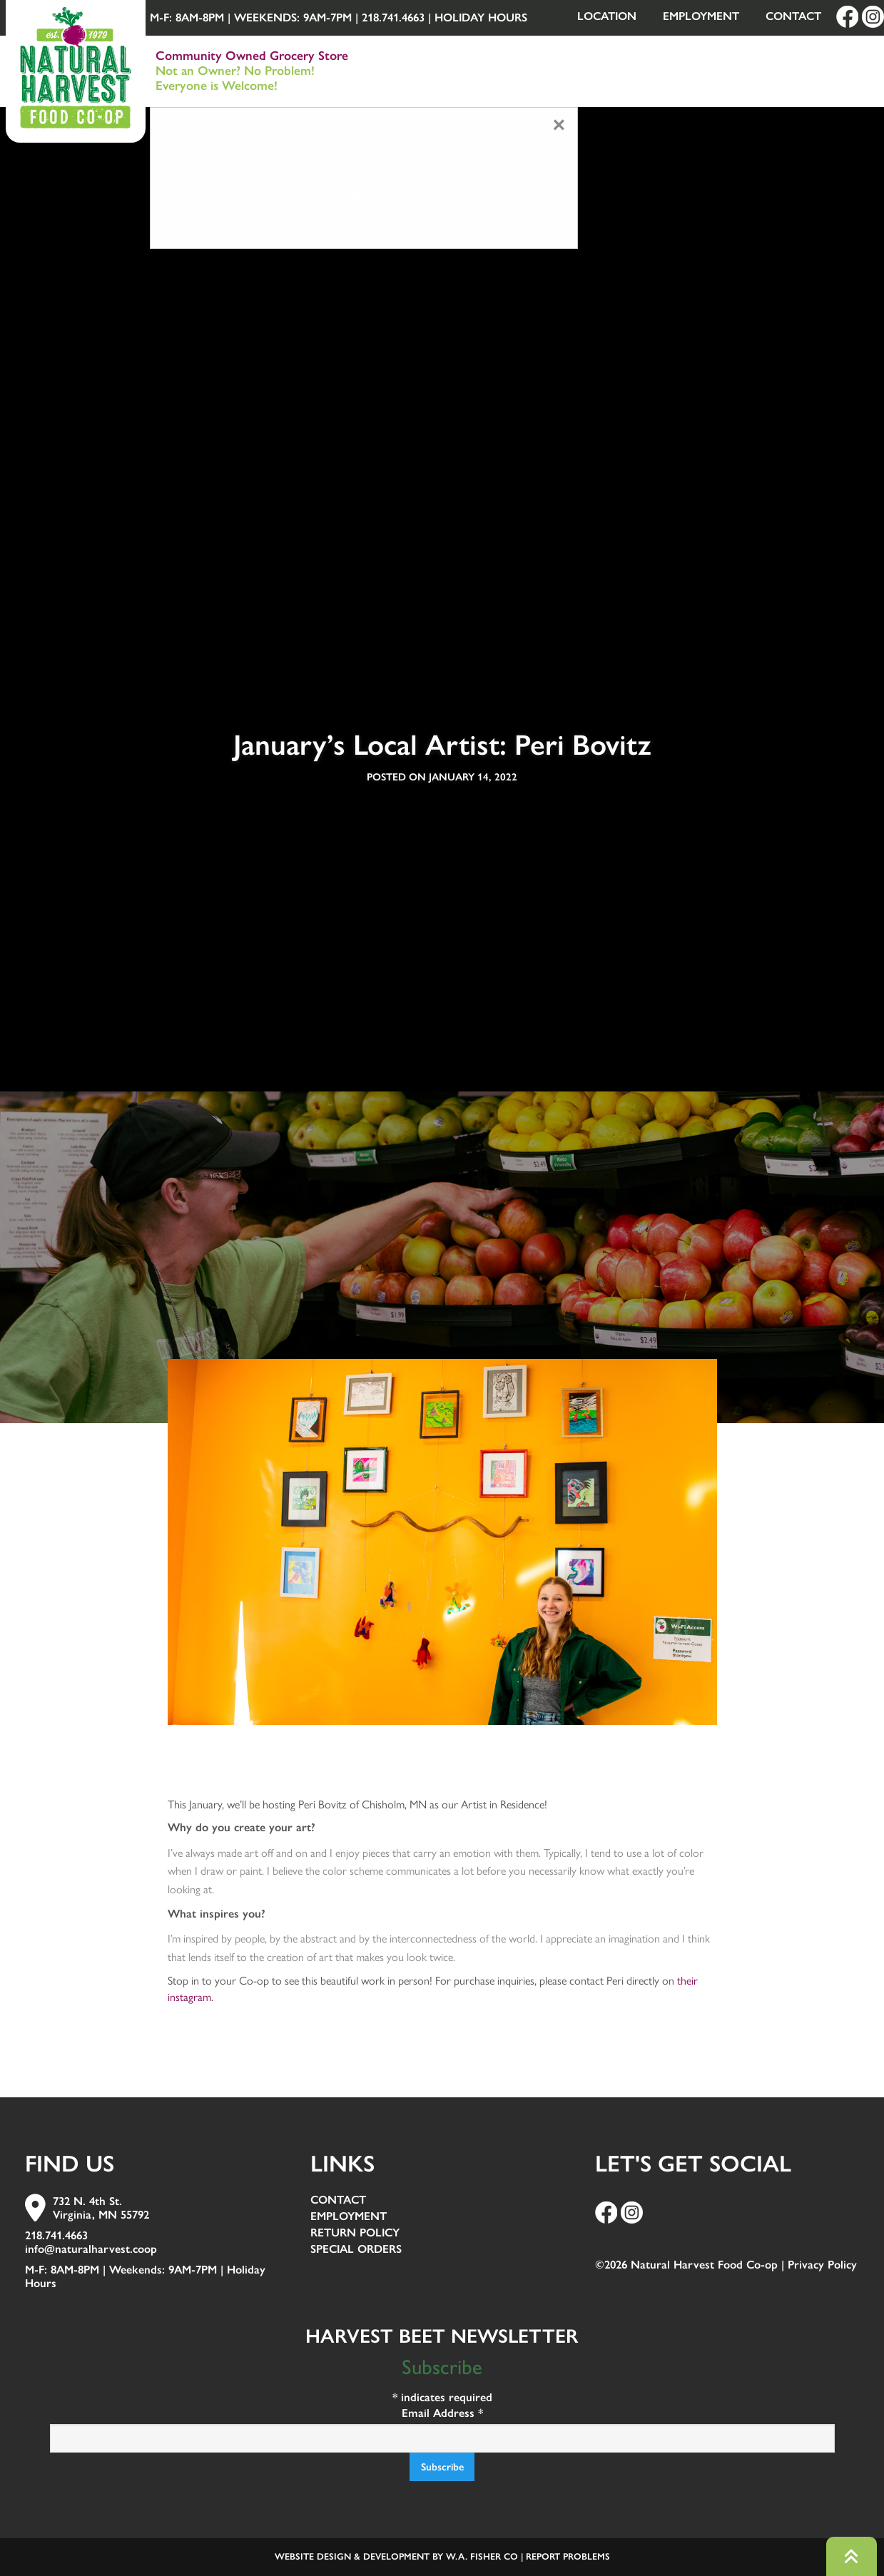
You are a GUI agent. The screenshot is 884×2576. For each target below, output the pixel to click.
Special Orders (356, 2250)
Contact (793, 16)
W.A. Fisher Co (482, 2556)
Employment (701, 16)
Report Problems (568, 2556)
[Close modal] (559, 124)
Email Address (442, 2413)
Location (606, 16)
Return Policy (355, 2233)
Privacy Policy (822, 2264)
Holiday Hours (481, 17)
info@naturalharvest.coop (91, 2249)
